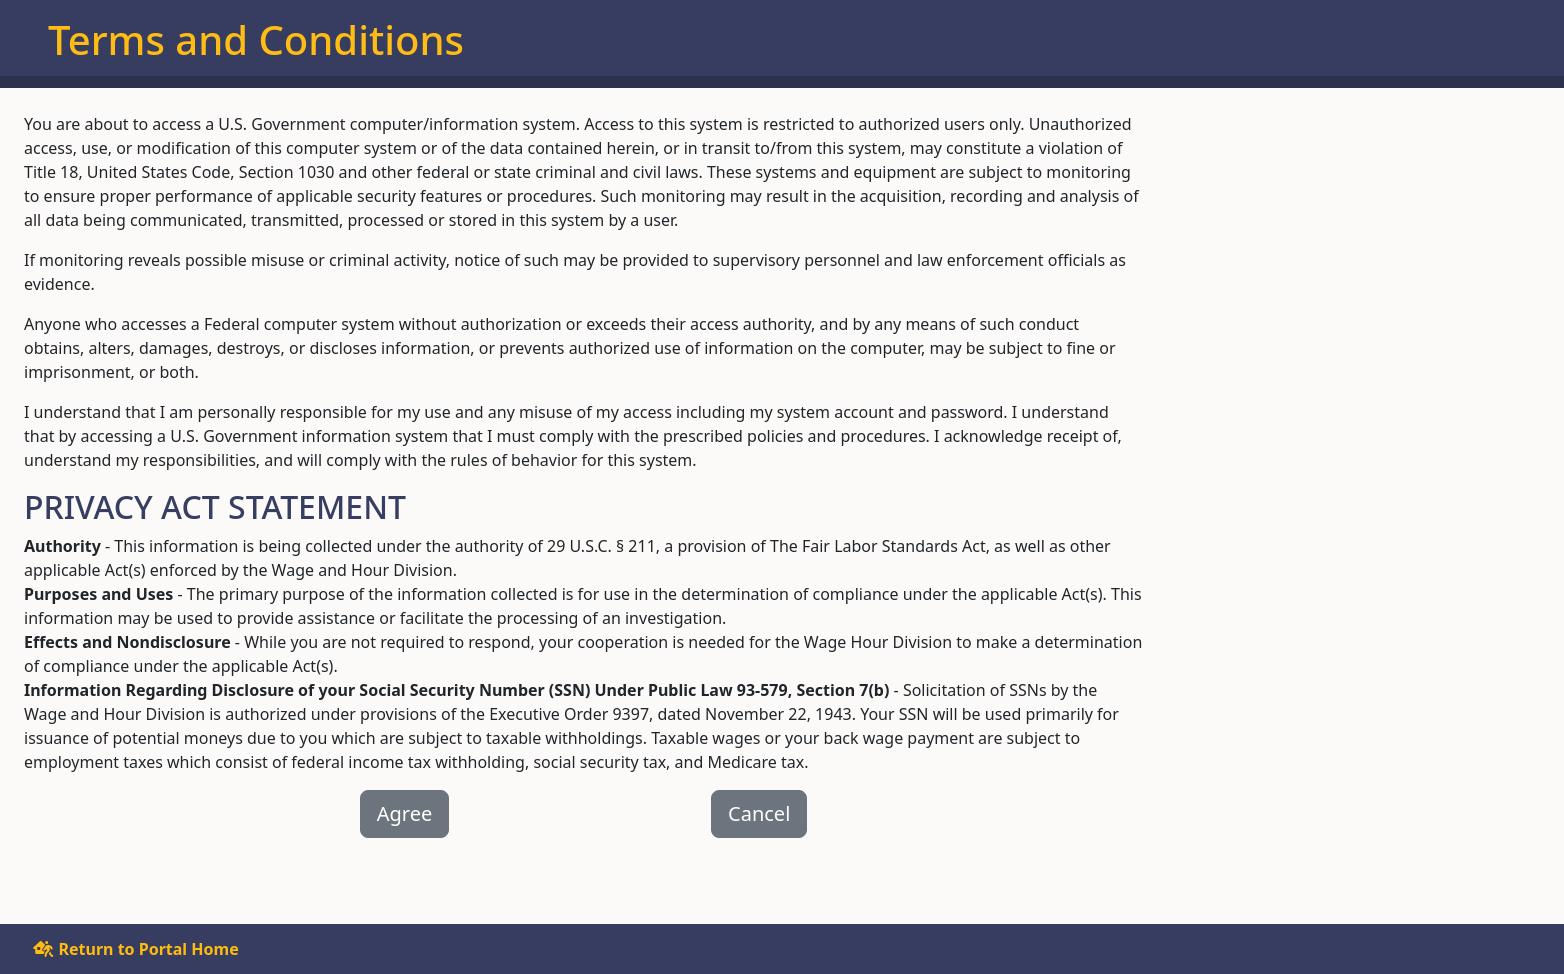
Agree (405, 813)
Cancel (759, 813)
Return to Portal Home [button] (135, 949)
